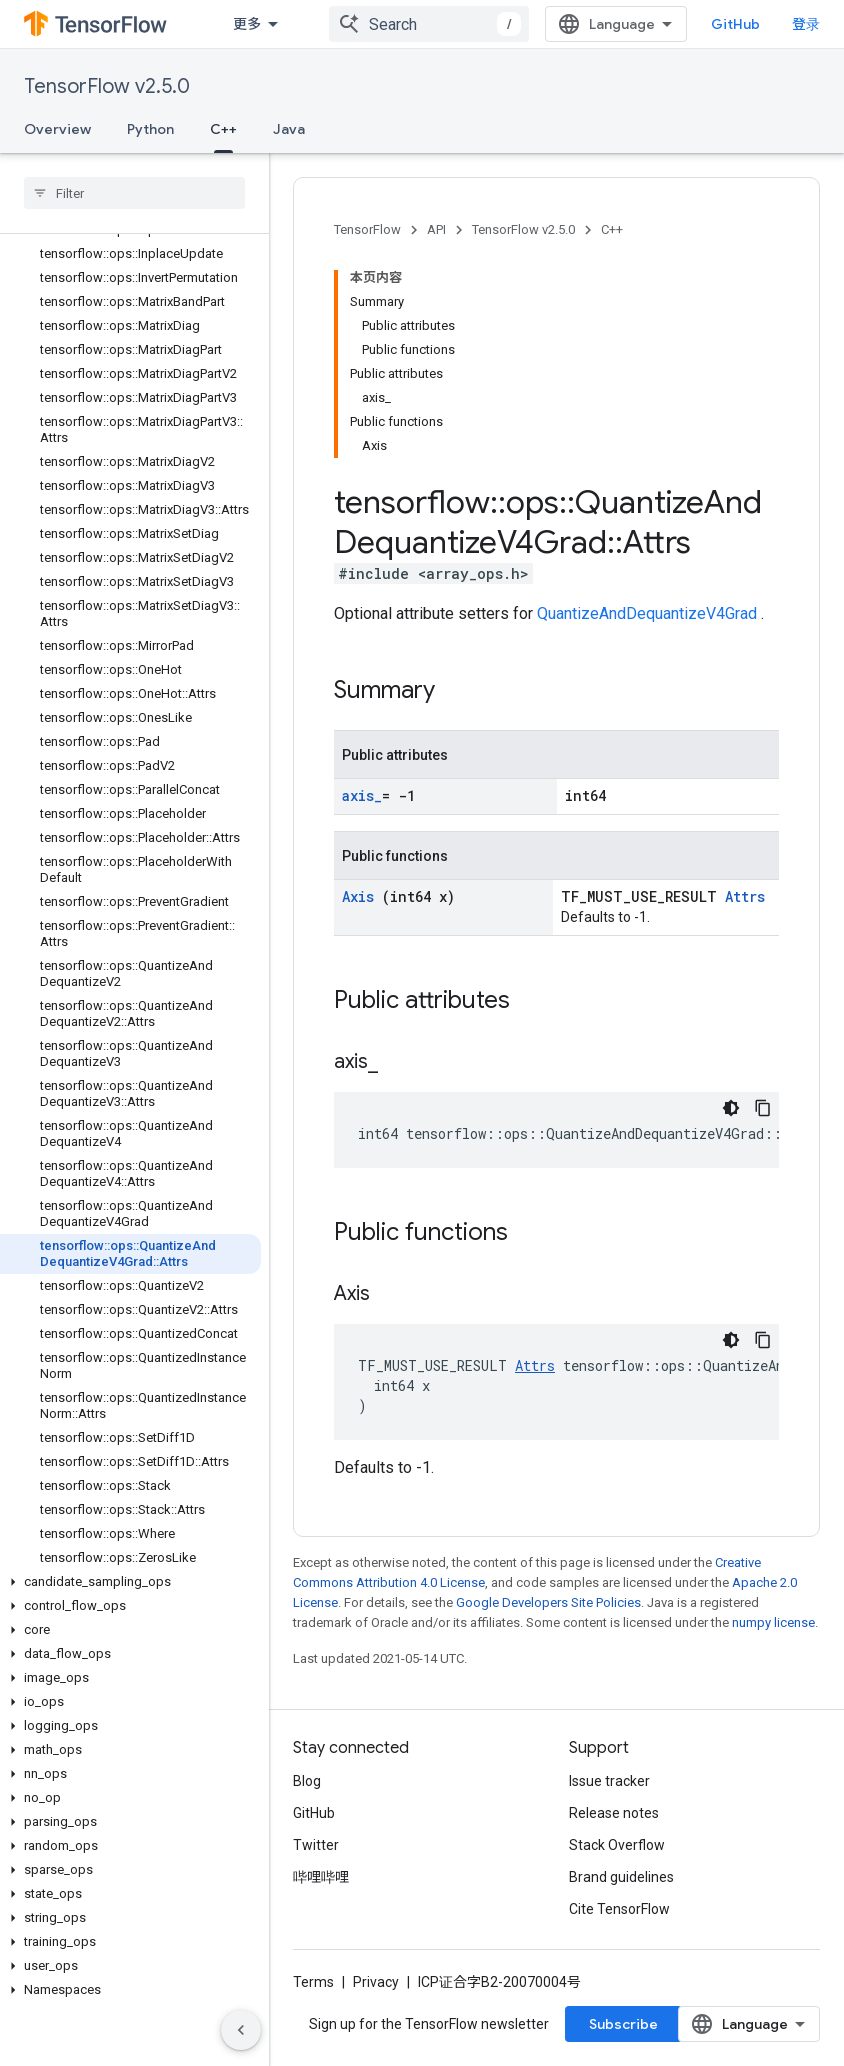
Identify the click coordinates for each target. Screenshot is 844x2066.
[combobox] (429, 24)
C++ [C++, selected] (223, 129)
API (436, 229)
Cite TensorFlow (619, 1909)
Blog (307, 1781)
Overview (57, 129)
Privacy (376, 1982)
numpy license (773, 1622)
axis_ (362, 795)
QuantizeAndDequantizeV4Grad (649, 613)
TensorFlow (367, 229)
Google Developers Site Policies (548, 1602)
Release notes (614, 1813)
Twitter (316, 1845)
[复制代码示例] (763, 1108)
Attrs (745, 896)
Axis (362, 896)
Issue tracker (609, 1781)
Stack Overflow (617, 1845)
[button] (130, 1582)
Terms (313, 1982)
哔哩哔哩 (321, 1877)
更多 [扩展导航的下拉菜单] (247, 24)
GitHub (735, 24)
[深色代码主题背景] (731, 1108)
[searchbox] (134, 193)
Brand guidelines (621, 1877)
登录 (806, 24)
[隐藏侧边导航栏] (241, 2030)
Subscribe (623, 2024)
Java (289, 129)
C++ (612, 229)
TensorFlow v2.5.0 (107, 86)
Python (150, 129)
